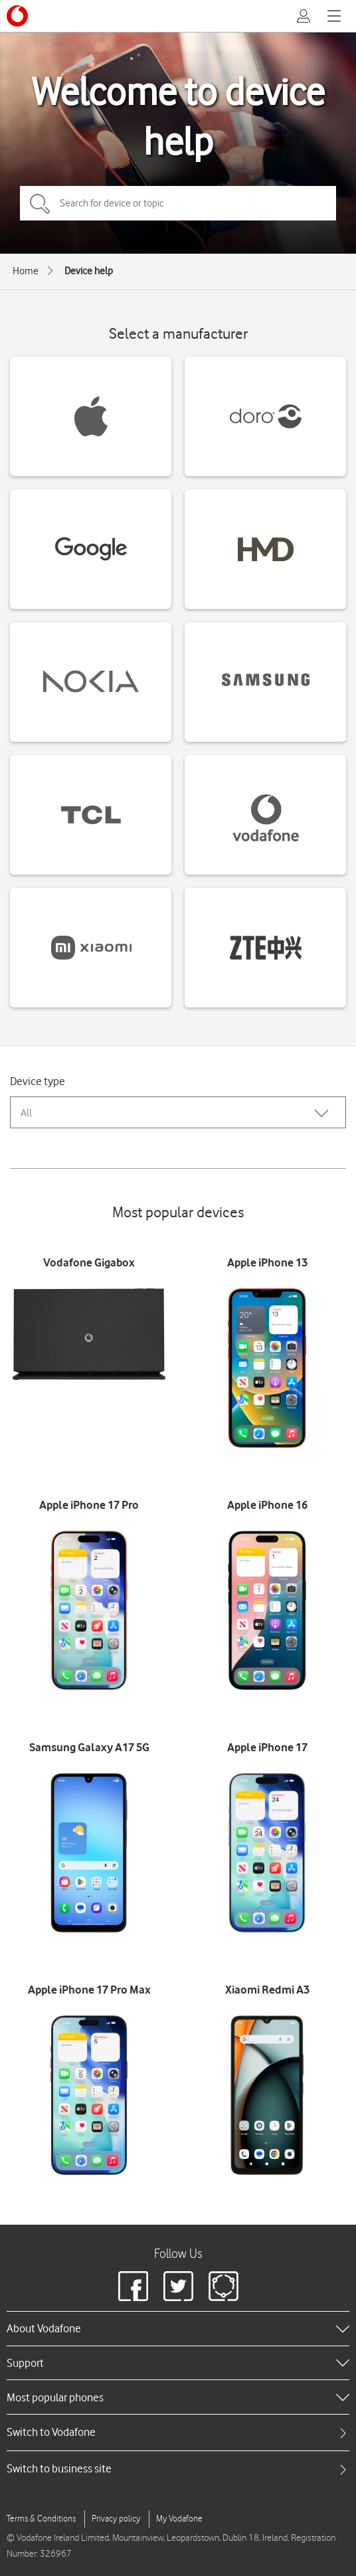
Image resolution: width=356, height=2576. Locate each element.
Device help (88, 271)
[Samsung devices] (265, 682)
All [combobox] (26, 1112)
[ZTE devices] (265, 947)
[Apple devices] (90, 416)
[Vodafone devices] (265, 815)
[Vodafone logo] (17, 16)
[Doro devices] (265, 416)
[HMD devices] (265, 549)
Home (26, 271)
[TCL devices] (90, 815)
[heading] (178, 2328)
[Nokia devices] (90, 682)
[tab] (178, 2432)
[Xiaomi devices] (90, 947)
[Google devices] (90, 549)
